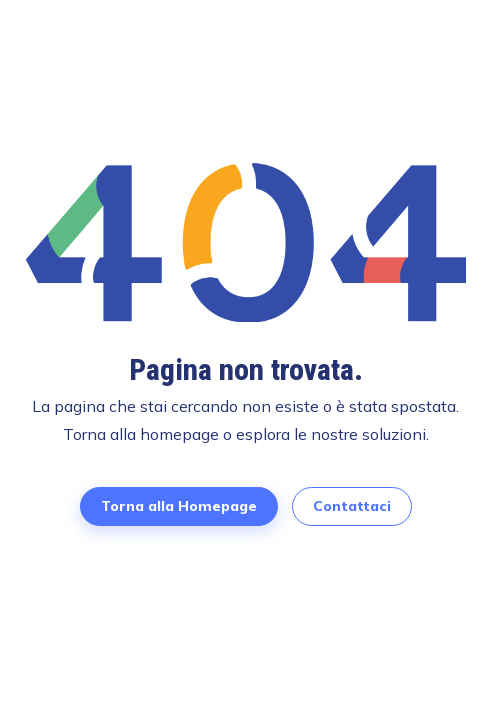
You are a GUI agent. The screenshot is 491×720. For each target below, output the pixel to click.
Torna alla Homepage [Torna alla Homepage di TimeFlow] (179, 506)
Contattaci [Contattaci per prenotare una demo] (352, 506)
